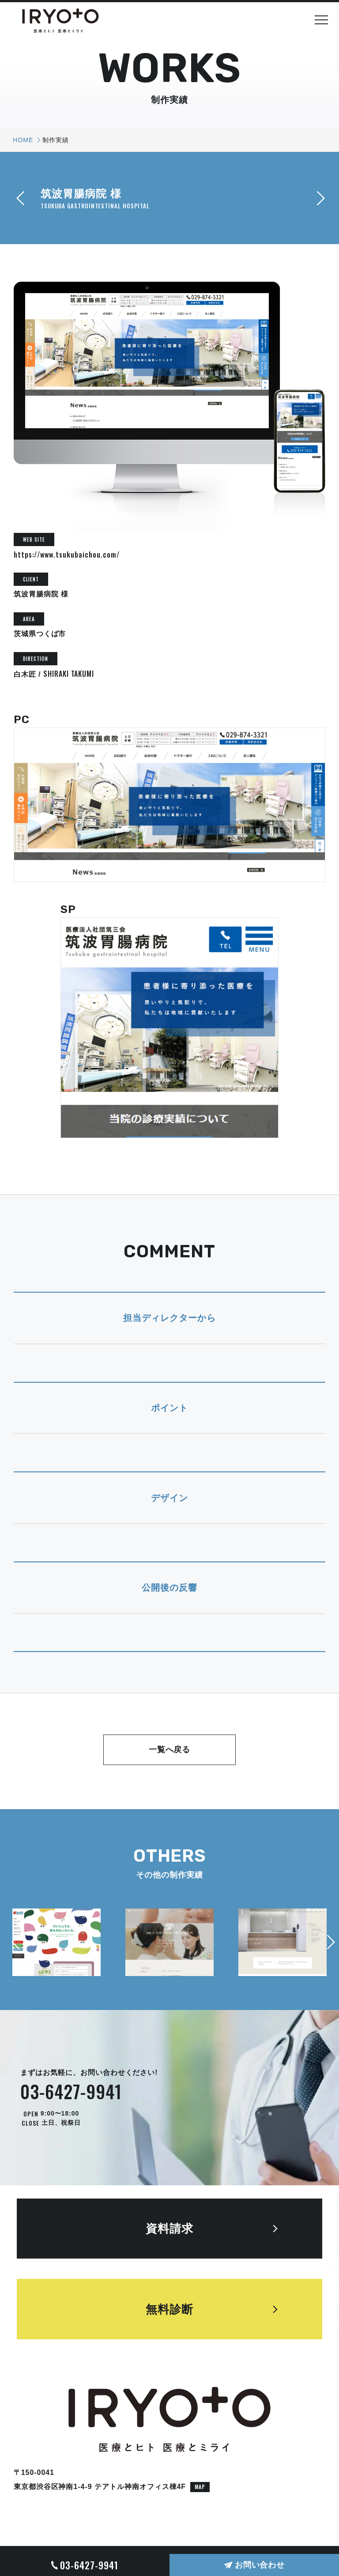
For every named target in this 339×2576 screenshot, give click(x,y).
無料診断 (169, 2309)
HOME (23, 139)
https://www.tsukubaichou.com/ (67, 554)
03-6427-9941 (71, 2091)
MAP (200, 2486)
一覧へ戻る (170, 1749)
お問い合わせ (260, 2565)
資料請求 (169, 2228)
